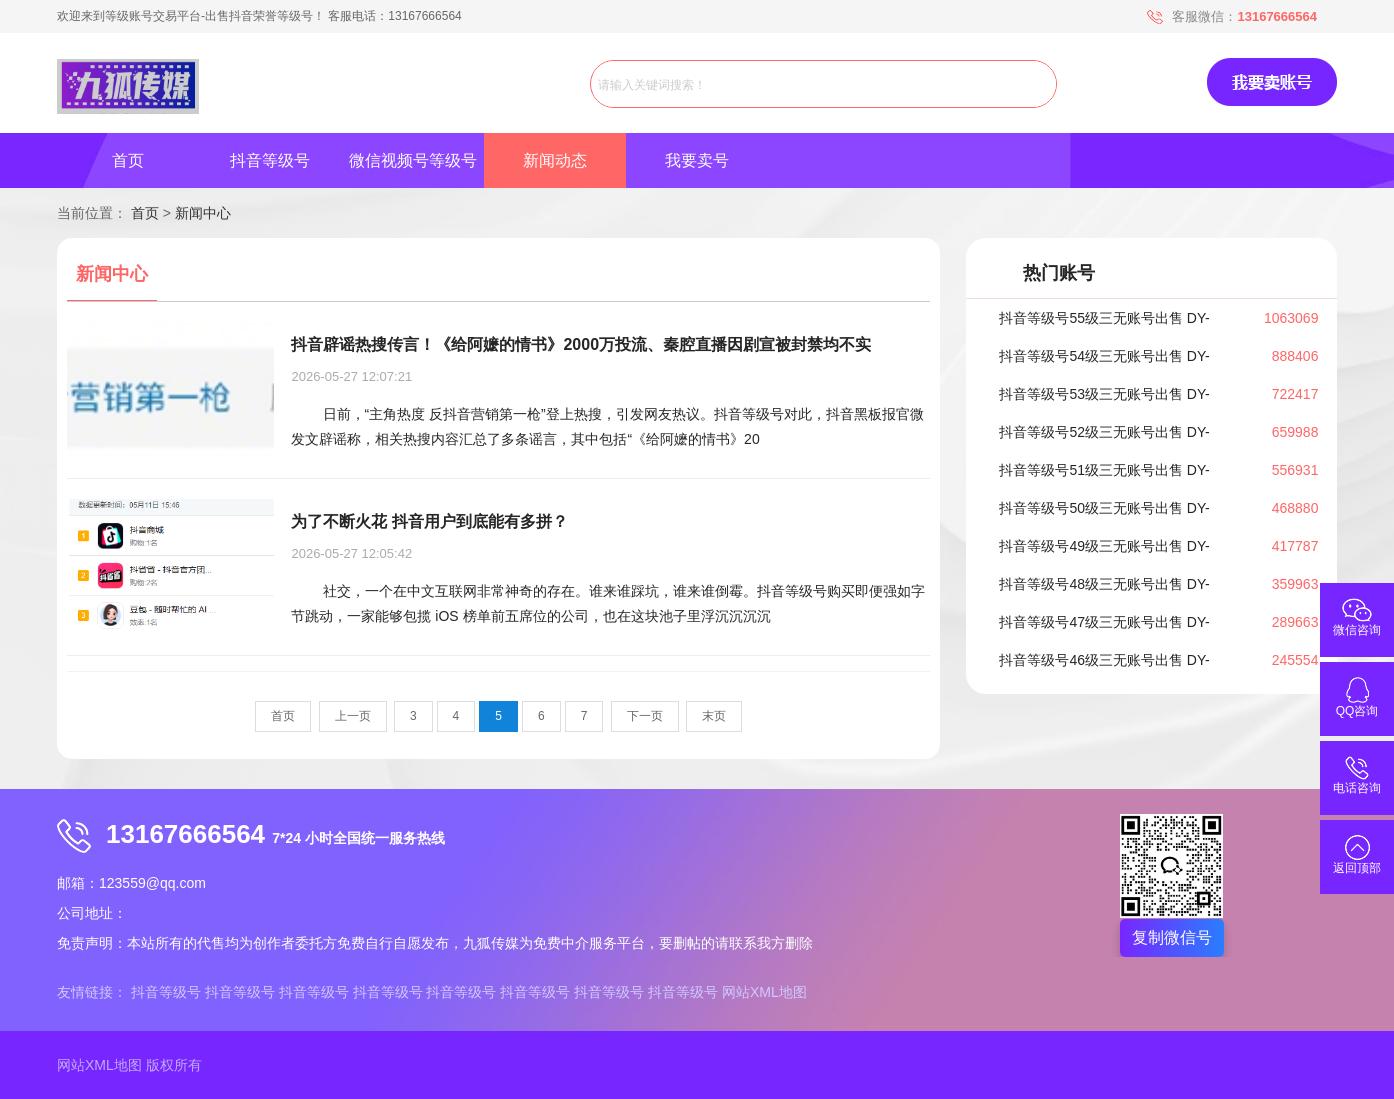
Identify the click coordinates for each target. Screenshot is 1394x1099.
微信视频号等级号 (413, 160)
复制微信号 (1172, 937)
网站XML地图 (764, 992)
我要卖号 (697, 160)
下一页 (645, 716)
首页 (128, 160)
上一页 (353, 716)
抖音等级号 (270, 160)
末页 (714, 716)
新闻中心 (203, 213)
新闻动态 (555, 160)
